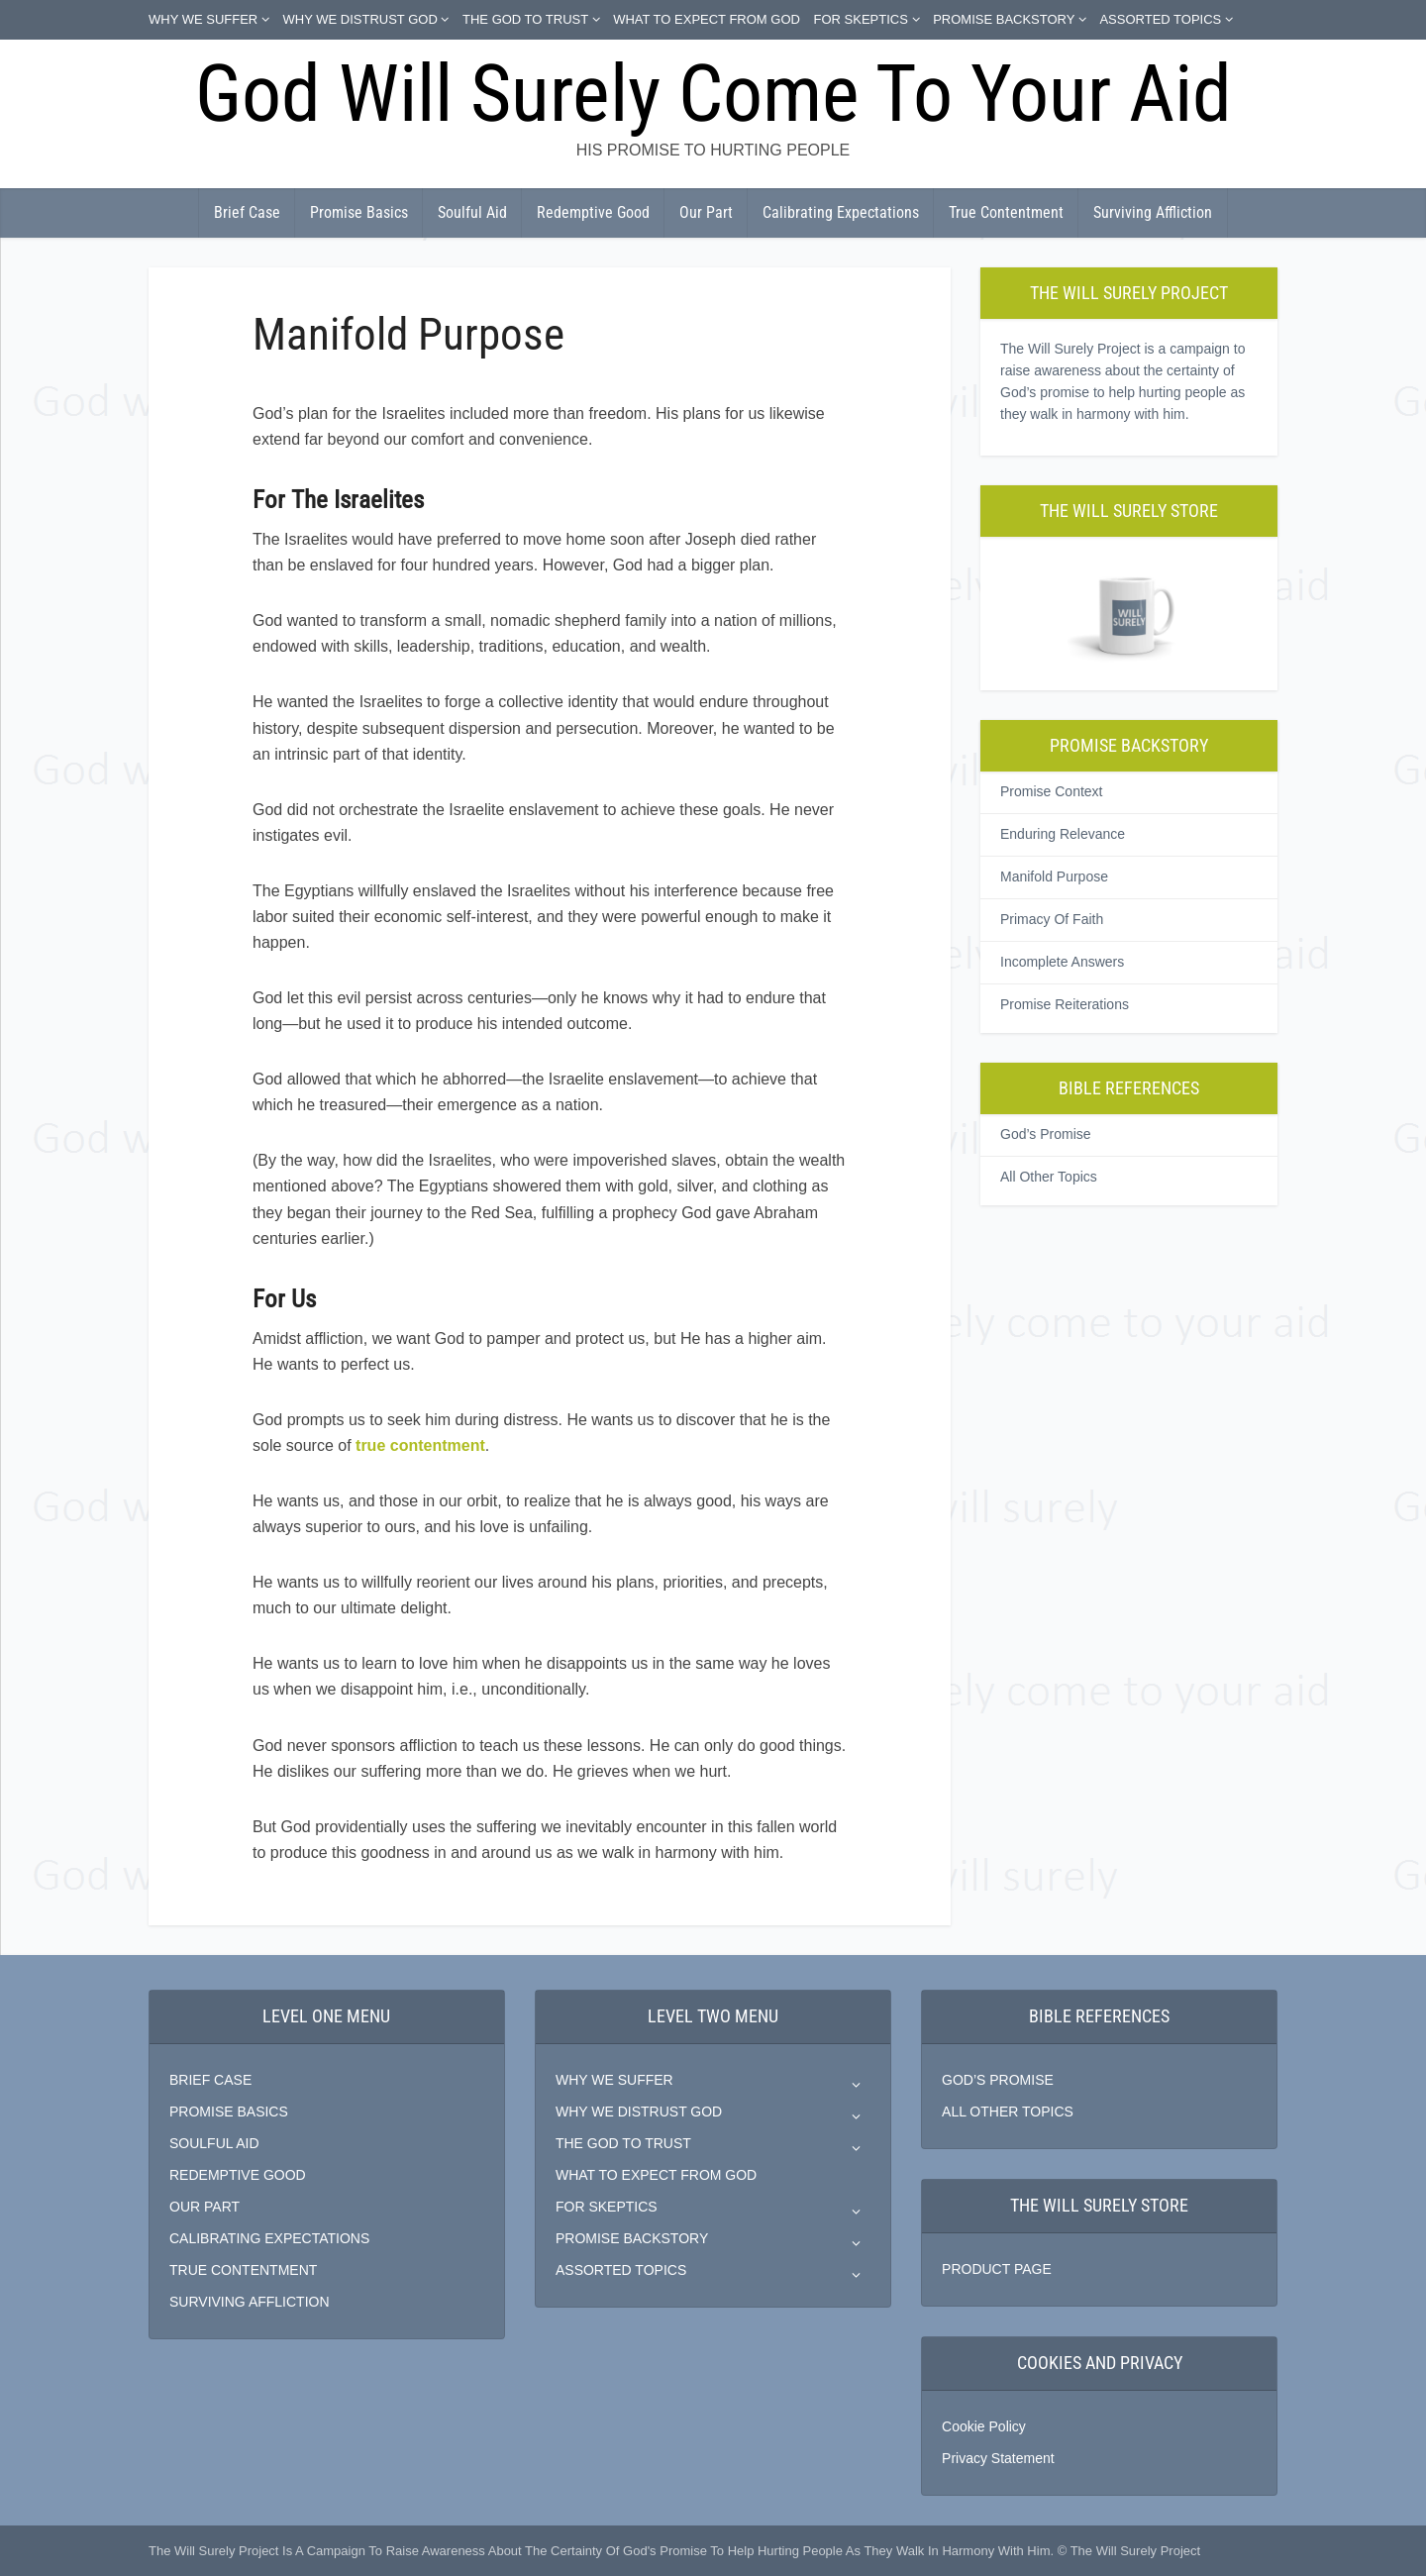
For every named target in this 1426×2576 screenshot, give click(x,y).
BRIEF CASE (210, 2080)
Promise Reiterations (1064, 1004)
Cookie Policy (984, 2426)
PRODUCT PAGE (997, 2269)
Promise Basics (359, 212)
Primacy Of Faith (1051, 919)
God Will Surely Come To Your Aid (713, 94)
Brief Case (247, 212)
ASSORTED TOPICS (1160, 19)
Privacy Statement (998, 2458)
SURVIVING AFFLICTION (249, 2302)
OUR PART (204, 2207)
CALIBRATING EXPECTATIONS (269, 2238)
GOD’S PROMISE (998, 2080)
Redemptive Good (593, 212)
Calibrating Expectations (841, 212)
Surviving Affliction (1152, 212)
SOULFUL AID (214, 2143)
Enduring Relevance (1062, 834)
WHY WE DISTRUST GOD (360, 19)
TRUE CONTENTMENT (243, 2270)
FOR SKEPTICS (861, 19)
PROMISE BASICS (228, 2111)
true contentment (420, 1445)
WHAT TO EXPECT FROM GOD (706, 19)
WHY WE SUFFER (203, 19)
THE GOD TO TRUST (525, 19)
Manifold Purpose (1054, 876)
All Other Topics (1048, 1177)
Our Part (706, 212)
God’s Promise (1045, 1134)
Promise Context (1051, 791)
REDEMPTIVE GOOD (237, 2175)
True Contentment (1006, 212)
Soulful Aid (472, 212)
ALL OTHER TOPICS (1007, 2111)
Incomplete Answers (1062, 962)
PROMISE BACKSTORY (1003, 19)
